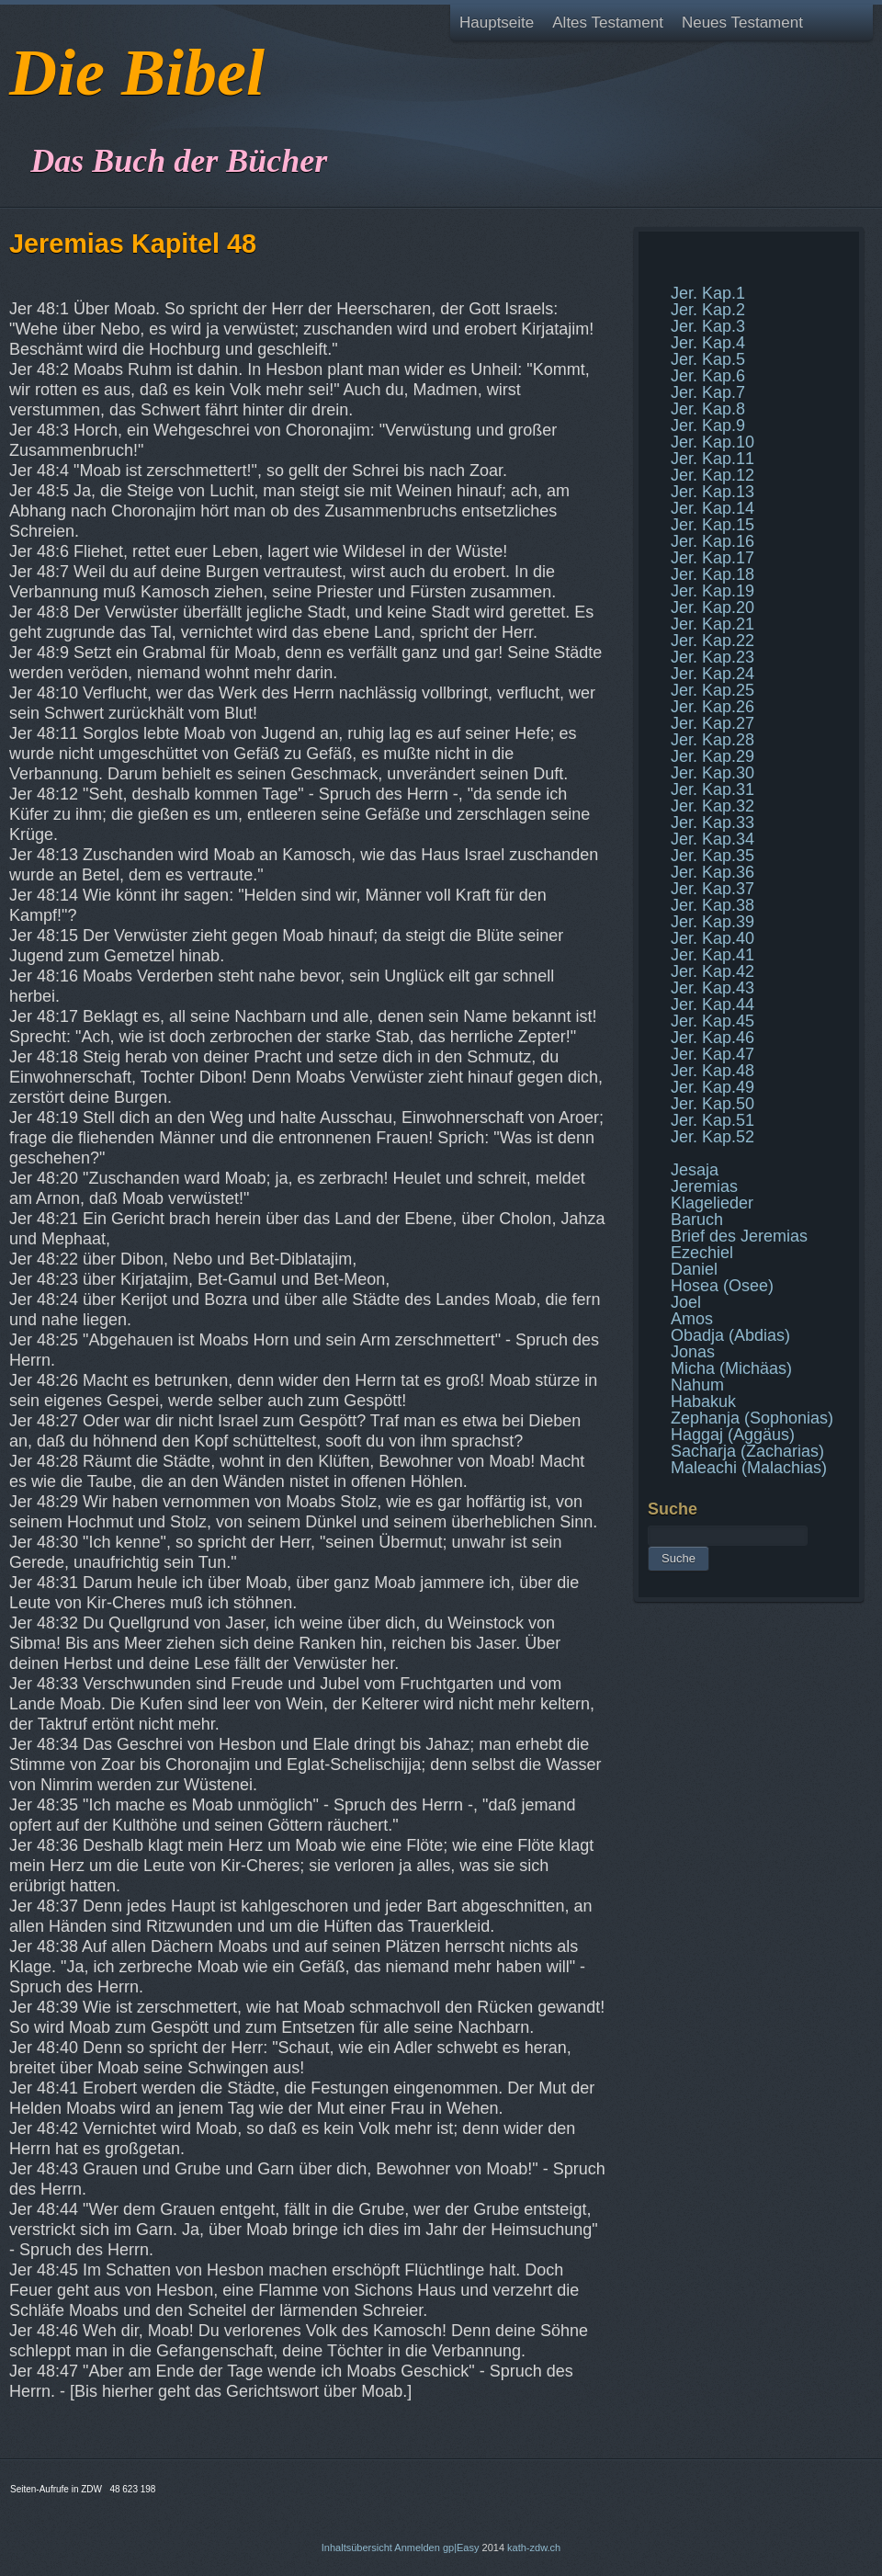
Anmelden (417, 2547)
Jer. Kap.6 (708, 376)
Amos (692, 1319)
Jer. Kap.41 (712, 955)
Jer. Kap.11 (712, 458)
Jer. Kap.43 (712, 988)
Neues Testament (742, 22)
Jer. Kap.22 (712, 640)
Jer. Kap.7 (708, 392)
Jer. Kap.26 (712, 707)
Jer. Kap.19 (712, 591)
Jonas (693, 1352)
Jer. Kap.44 (712, 1004)
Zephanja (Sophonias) (752, 1418)
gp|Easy (461, 2547)
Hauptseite (496, 22)
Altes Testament (607, 22)
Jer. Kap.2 (708, 310)
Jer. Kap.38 (712, 905)
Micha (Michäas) (731, 1368)
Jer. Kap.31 (712, 789)
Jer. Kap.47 (712, 1054)
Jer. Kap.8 (708, 409)
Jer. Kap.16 (712, 541)
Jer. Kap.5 (708, 359)
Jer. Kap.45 (712, 1021)
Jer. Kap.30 (712, 773)
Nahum (697, 1385)
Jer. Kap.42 (712, 971)
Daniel (694, 1269)
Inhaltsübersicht (357, 2547)
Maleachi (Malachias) (749, 1467)
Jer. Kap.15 (712, 525)
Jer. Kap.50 (712, 1104)
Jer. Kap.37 (712, 888)
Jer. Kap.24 (712, 673)
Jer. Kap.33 (712, 822)
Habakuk (703, 1401)
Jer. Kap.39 (712, 922)
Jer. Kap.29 (712, 756)
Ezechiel (702, 1252)
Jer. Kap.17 (712, 558)
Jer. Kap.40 (712, 938)
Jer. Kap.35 (712, 855)
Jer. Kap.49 (712, 1087)
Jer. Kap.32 (712, 806)
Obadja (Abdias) (730, 1335)
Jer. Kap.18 (712, 574)
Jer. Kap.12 (712, 475)
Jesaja (694, 1170)
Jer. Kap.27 (712, 723)
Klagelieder (712, 1203)
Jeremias (704, 1186)
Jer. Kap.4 (708, 343)
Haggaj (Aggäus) (733, 1434)
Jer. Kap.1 (708, 293)
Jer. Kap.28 (712, 740)
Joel (686, 1302)
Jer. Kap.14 (712, 508)
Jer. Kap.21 (712, 624)
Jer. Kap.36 (712, 872)
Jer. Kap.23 (712, 657)
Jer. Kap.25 (712, 690)
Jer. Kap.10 (712, 442)
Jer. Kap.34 (712, 839)
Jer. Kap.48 (712, 1070)
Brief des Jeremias (739, 1236)
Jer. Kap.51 (712, 1120)
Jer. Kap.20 (712, 607)
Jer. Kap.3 (708, 326)
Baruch (697, 1219)
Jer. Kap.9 (708, 425)
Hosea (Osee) (722, 1286)
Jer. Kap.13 (712, 491)
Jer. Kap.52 (712, 1137)
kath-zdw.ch (533, 2547)
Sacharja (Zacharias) (747, 1451)
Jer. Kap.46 (712, 1037)
